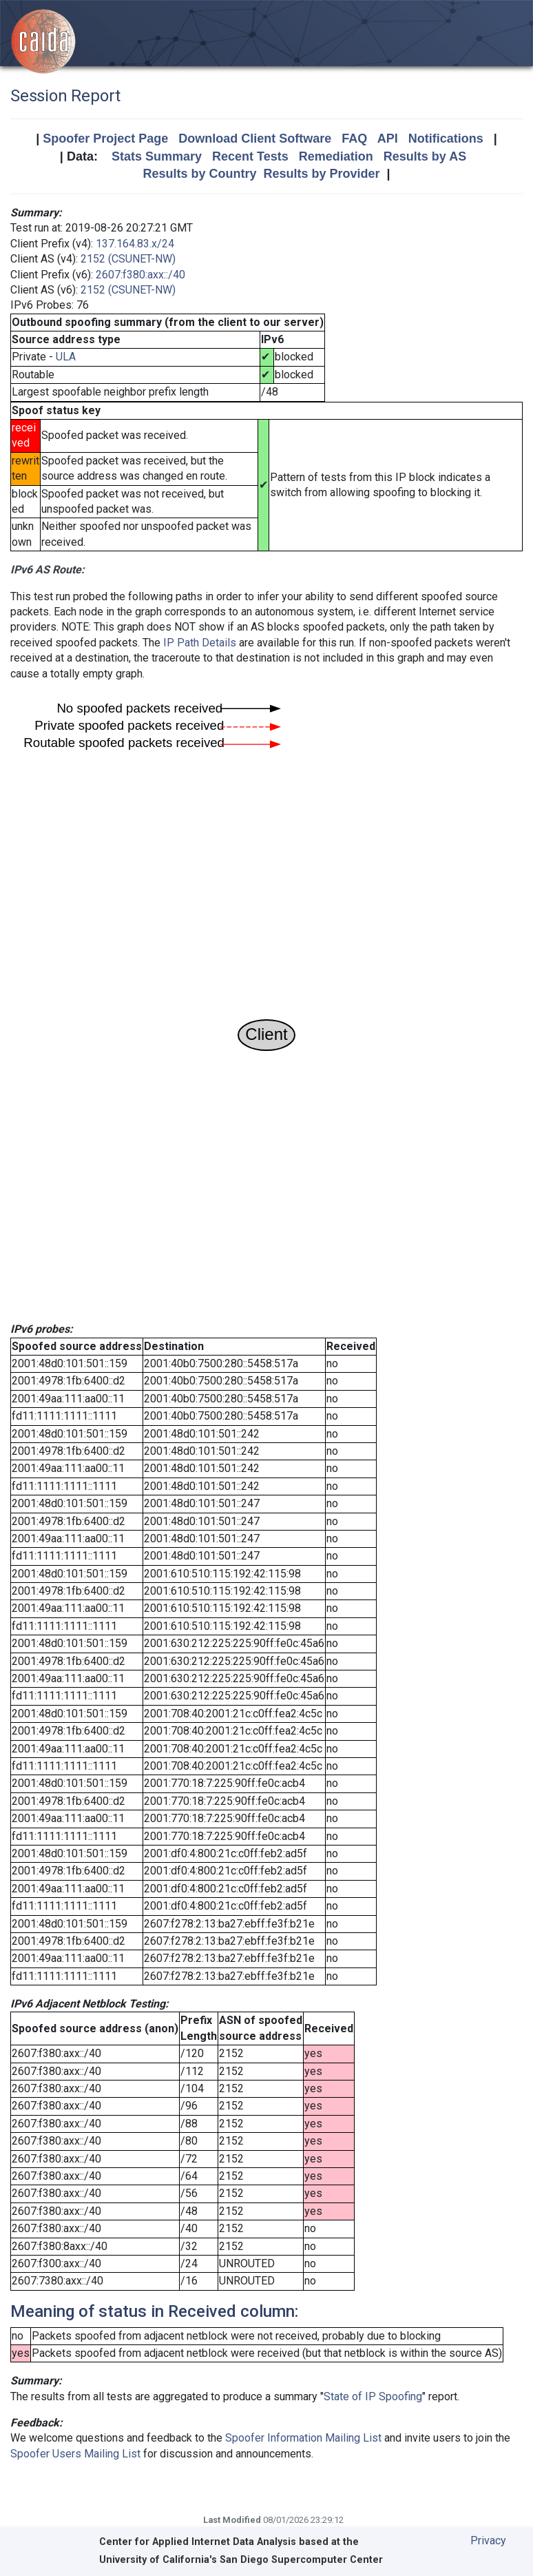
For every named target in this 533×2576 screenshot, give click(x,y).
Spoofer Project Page (105, 138)
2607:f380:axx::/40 (140, 274)
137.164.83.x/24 (135, 243)
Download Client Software (254, 138)
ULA (66, 356)
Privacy (488, 2540)
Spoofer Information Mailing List (303, 2437)
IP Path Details (199, 642)
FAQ (354, 138)
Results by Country (199, 174)
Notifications (445, 138)
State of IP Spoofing (373, 2396)
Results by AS (425, 156)
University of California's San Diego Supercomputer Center (241, 2560)
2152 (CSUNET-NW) (128, 258)
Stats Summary (157, 156)
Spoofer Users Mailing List (75, 2453)
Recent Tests (250, 156)
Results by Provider (321, 174)
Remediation (336, 156)
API (387, 138)
